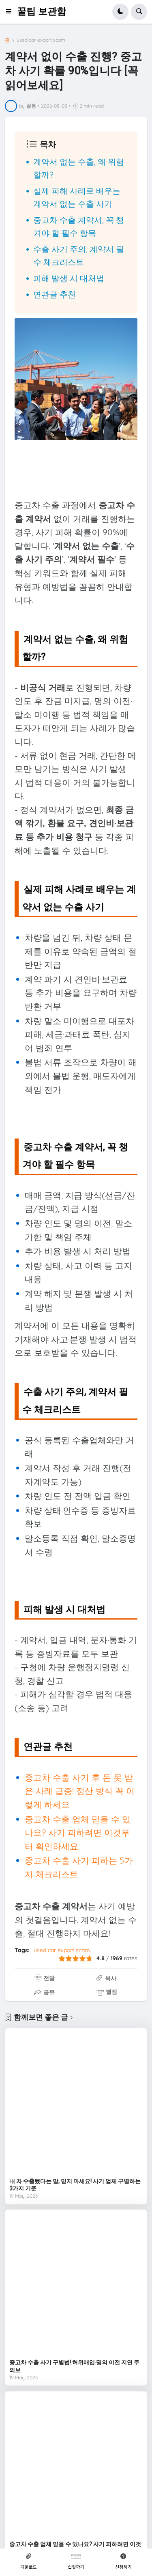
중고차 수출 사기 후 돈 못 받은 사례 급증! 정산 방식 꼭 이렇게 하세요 (80, 1791)
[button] (11, 12)
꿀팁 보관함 (41, 11)
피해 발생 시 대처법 (68, 278)
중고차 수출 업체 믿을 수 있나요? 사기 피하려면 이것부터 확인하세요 (78, 1832)
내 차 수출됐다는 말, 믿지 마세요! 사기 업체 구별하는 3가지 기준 (75, 2185)
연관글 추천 (54, 294)
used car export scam (41, 40)
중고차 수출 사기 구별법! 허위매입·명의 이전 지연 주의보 (74, 2366)
